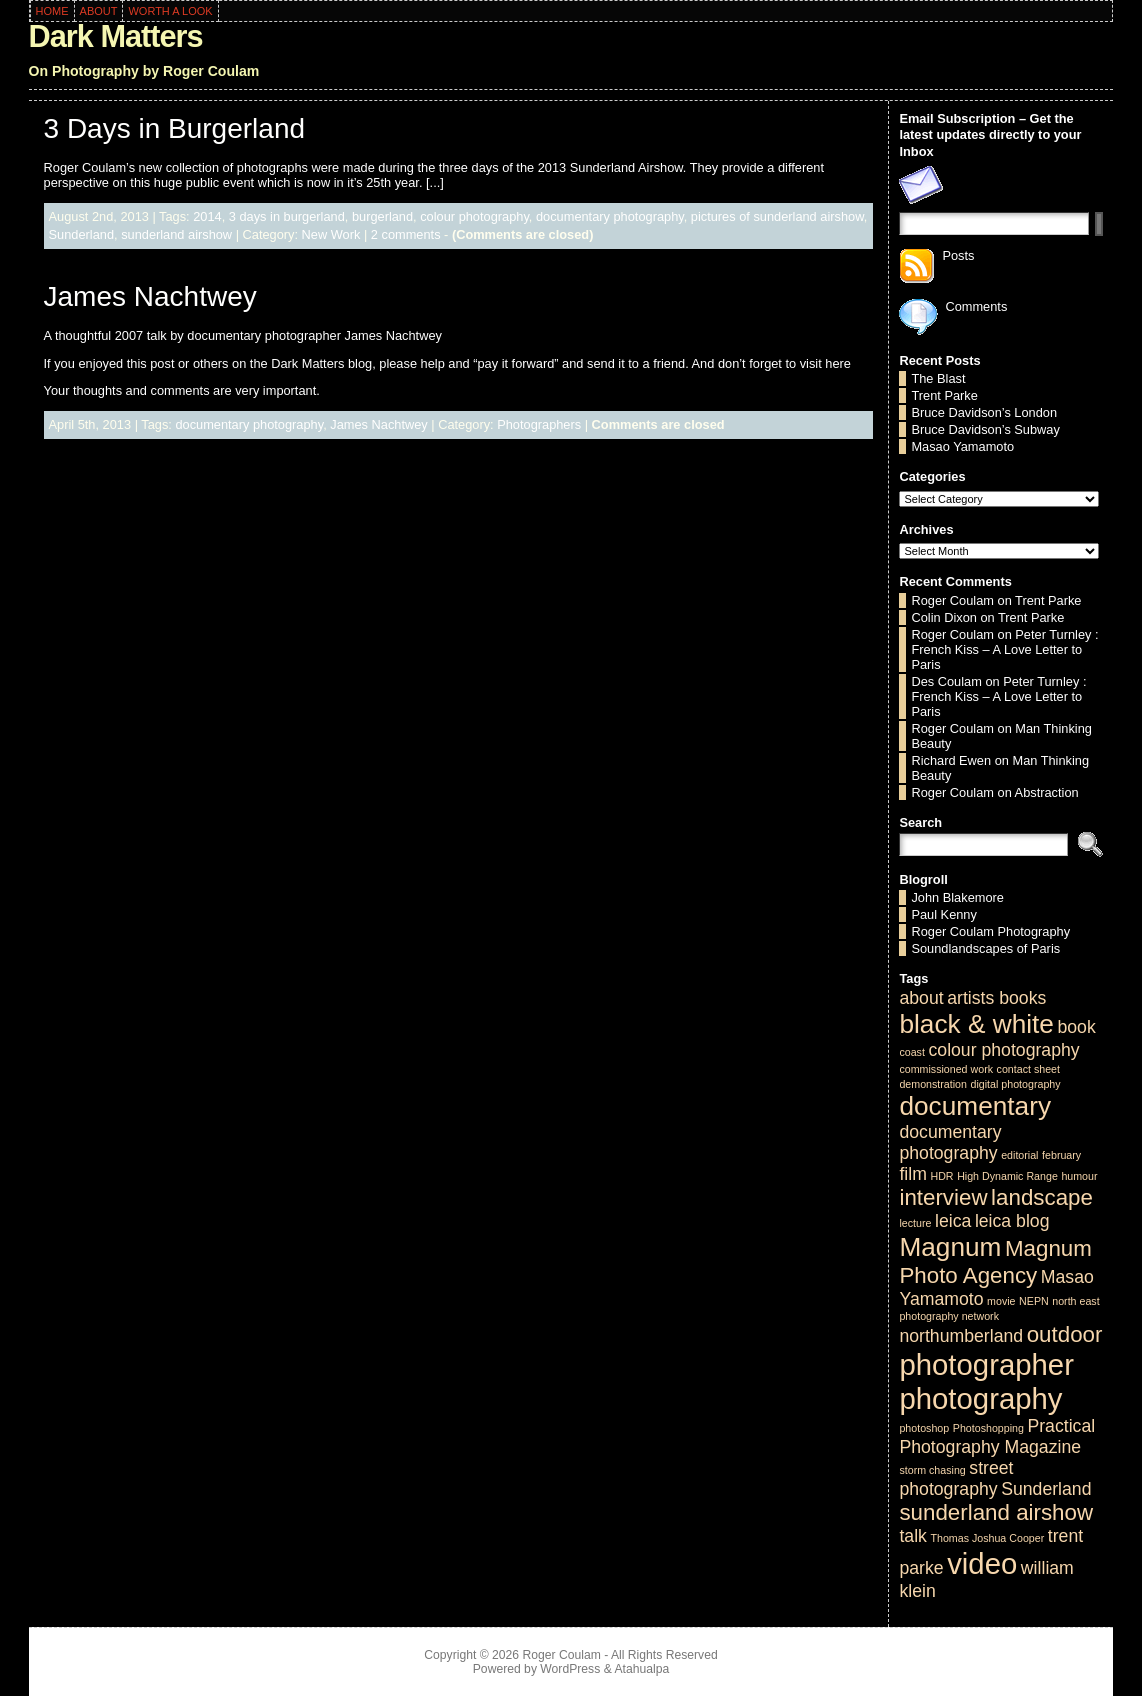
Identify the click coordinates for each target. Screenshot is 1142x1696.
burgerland (382, 216)
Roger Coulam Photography (990, 931)
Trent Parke (944, 395)
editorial (1019, 1155)
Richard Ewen (951, 760)
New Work (331, 234)
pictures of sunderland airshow (777, 216)
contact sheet (1028, 1069)
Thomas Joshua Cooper (987, 1538)
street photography (956, 1478)
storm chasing (932, 1470)
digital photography (1016, 1084)
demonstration (933, 1084)
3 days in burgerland (287, 216)
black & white (976, 1024)
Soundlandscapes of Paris (985, 948)
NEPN (1034, 1301)
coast (911, 1052)
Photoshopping (988, 1428)
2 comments (406, 234)
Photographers (539, 424)
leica (953, 1221)
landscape (1042, 1197)
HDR (941, 1176)
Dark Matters (116, 36)
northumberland (961, 1336)
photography (980, 1398)
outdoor (1065, 1334)
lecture (915, 1223)
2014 (207, 216)
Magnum (950, 1247)
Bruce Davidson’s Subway (985, 429)
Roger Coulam (952, 600)
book (1076, 1027)
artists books (996, 998)
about (921, 998)
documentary (975, 1106)
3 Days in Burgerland (174, 128)
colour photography (474, 216)
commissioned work (946, 1069)
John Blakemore (957, 897)
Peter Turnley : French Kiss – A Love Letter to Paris (1004, 649)
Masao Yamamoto (962, 446)
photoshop (924, 1428)
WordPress (570, 1669)
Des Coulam (946, 681)
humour (1079, 1176)
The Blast (938, 378)
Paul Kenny (943, 914)
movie (1001, 1301)
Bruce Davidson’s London (984, 412)
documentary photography (610, 216)
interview (943, 1197)
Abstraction (1047, 792)
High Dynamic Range (1007, 1176)
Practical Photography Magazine (997, 1436)
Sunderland (81, 234)
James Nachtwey (150, 296)
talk (912, 1536)
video (982, 1563)
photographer (986, 1364)
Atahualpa (641, 1669)
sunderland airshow (176, 234)
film (912, 1174)
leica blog (1012, 1221)
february (1061, 1155)
